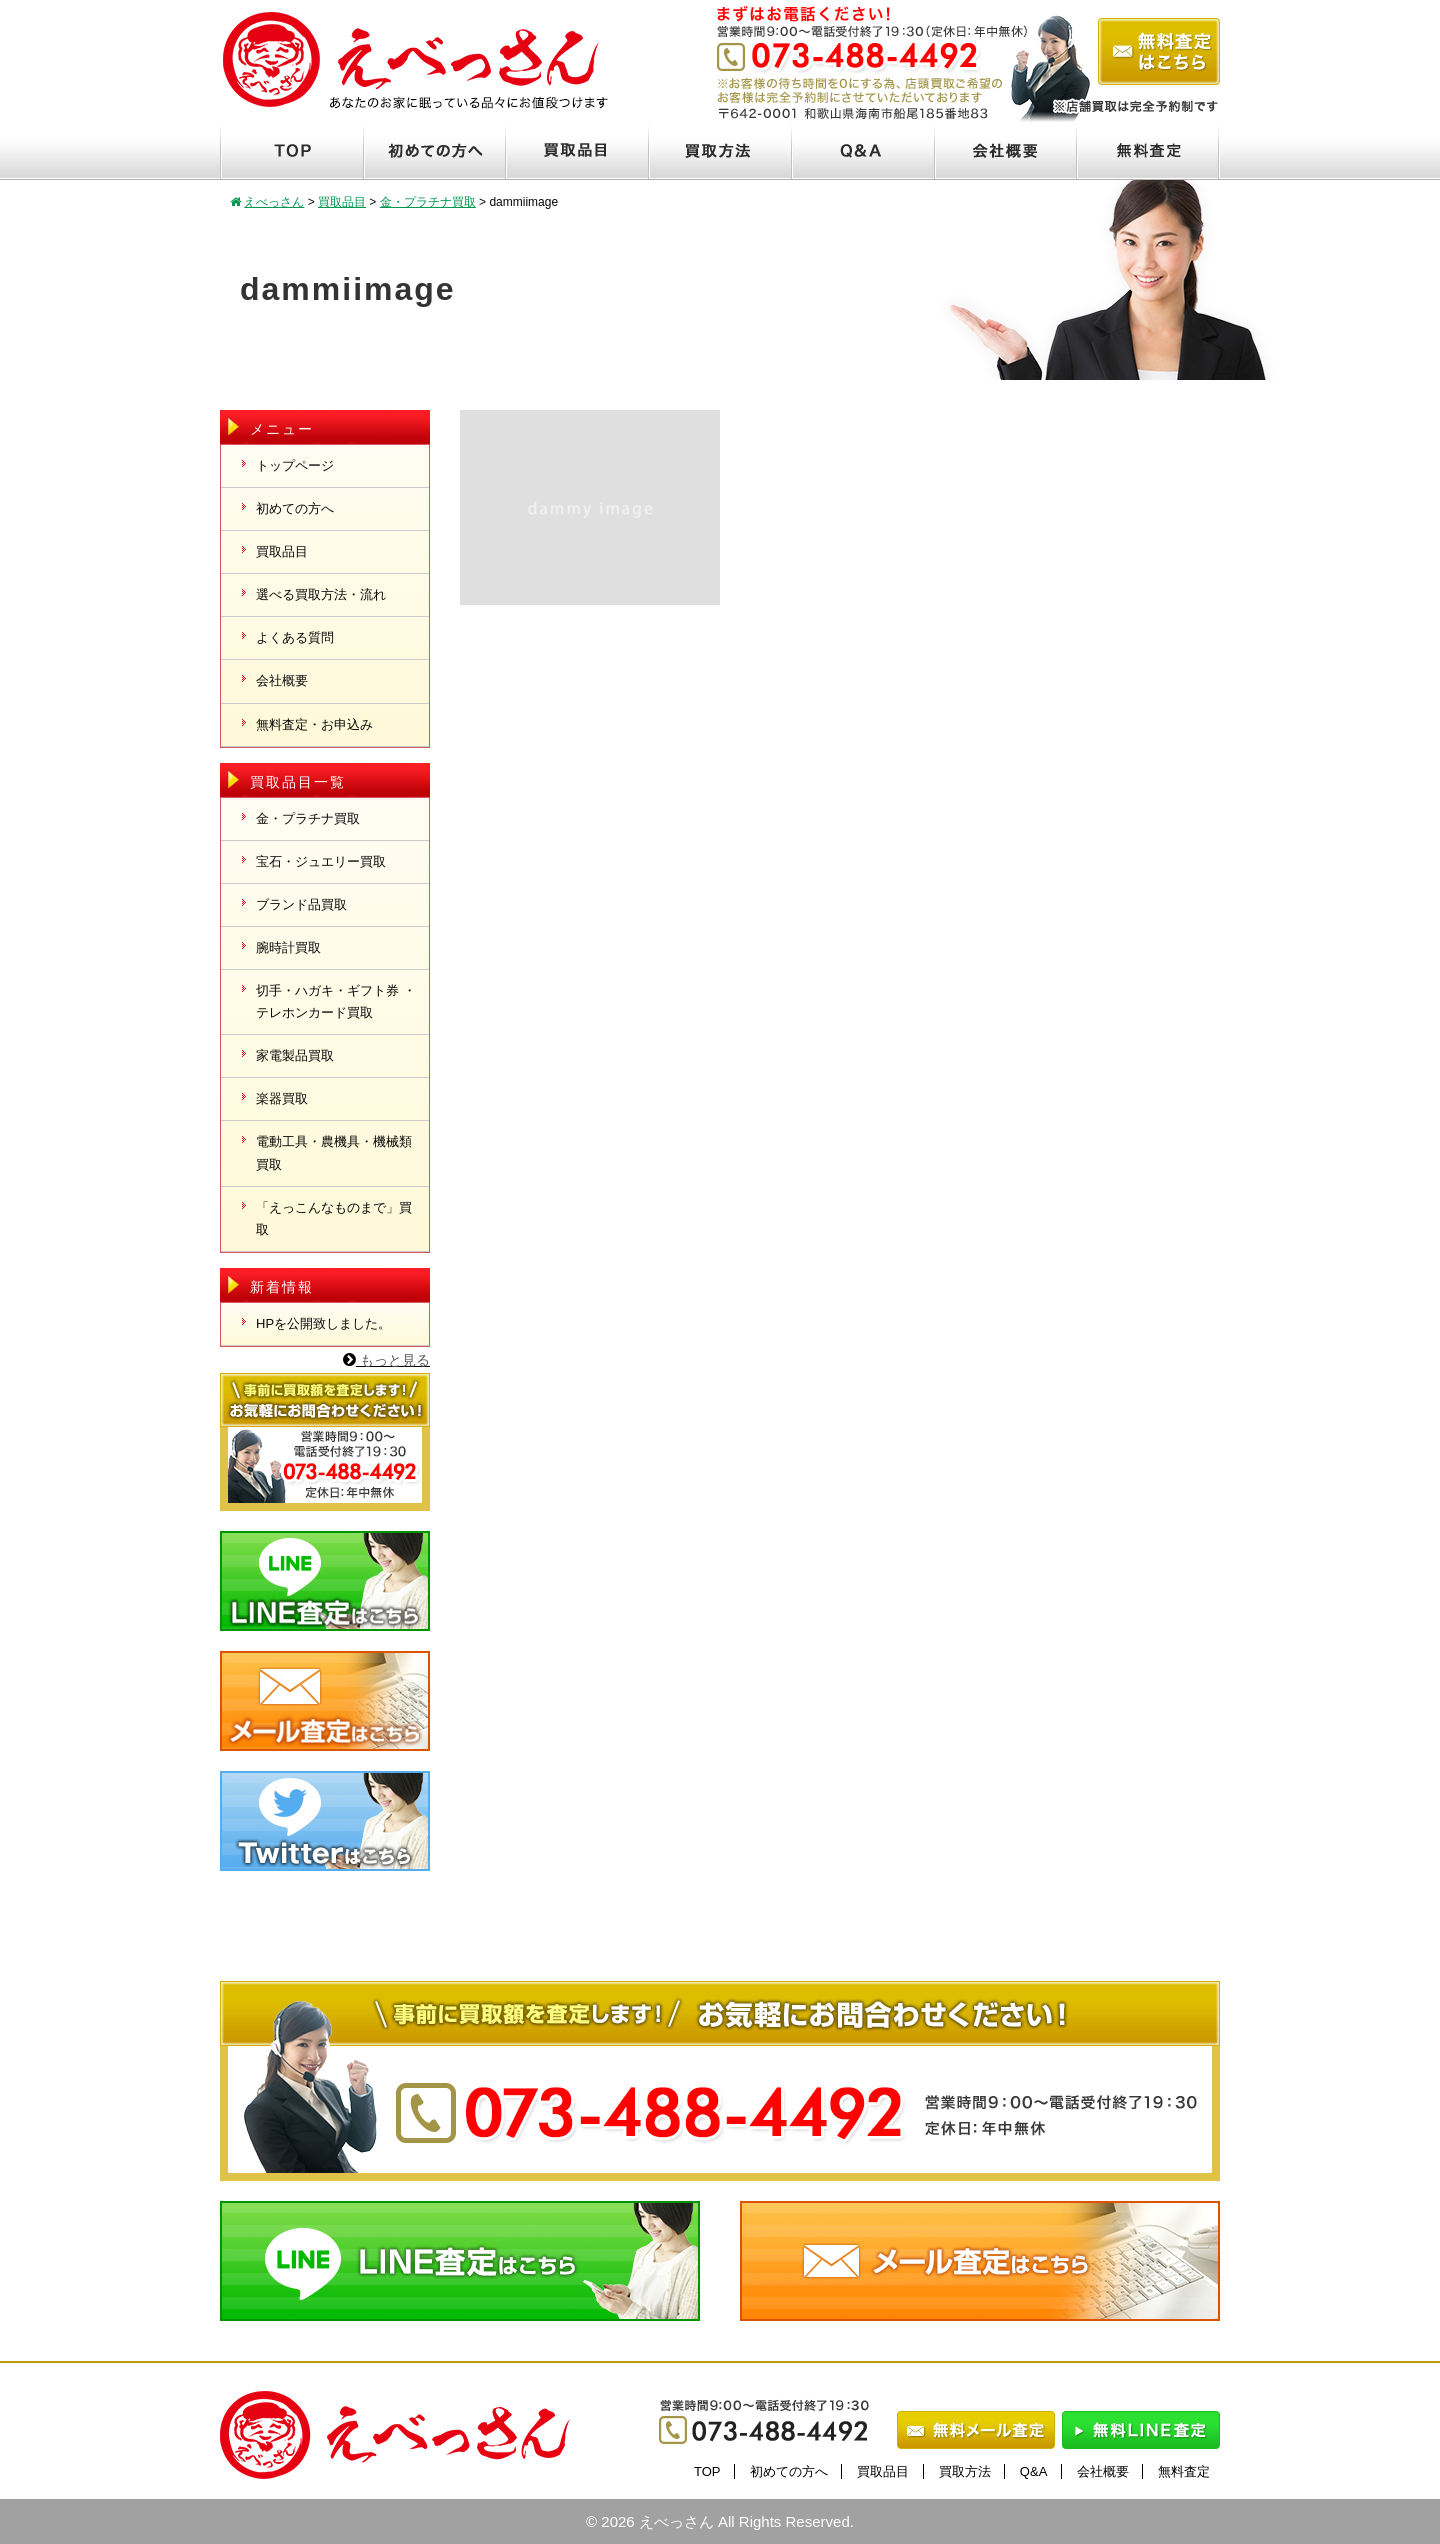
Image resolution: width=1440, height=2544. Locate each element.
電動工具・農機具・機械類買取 (334, 1152)
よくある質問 (295, 637)
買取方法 (965, 2471)
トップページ (295, 465)
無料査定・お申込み (314, 724)
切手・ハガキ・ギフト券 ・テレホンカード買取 (336, 1001)
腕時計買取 (288, 947)
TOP (707, 2471)
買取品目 (282, 551)
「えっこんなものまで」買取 (334, 1218)
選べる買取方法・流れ (321, 594)
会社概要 (282, 680)
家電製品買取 (295, 1055)
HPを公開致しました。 (323, 1323)
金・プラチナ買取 (308, 818)
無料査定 (1184, 2471)
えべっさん (676, 2521)
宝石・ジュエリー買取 (321, 861)
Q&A (1033, 2471)
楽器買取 (282, 1098)
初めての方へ (295, 508)
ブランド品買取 (301, 904)
